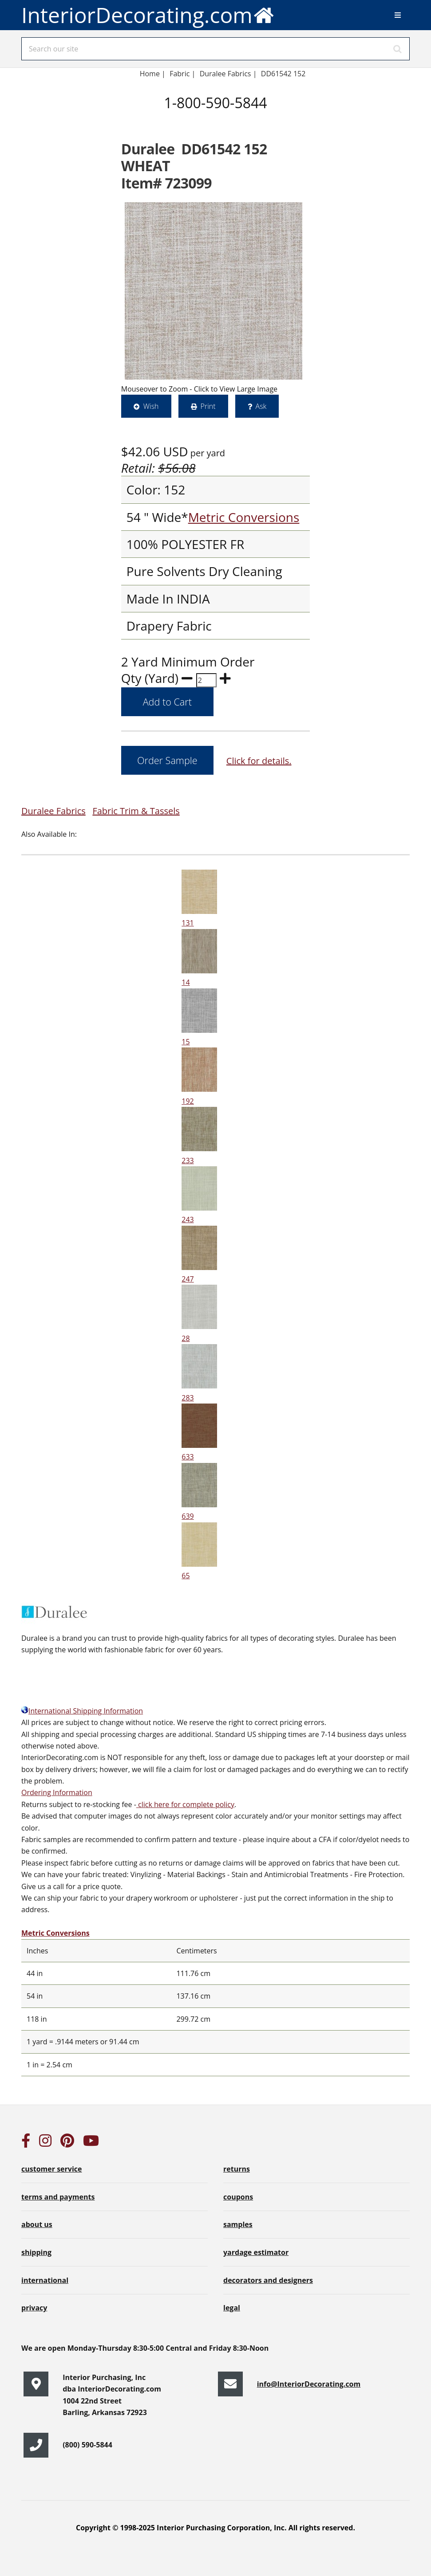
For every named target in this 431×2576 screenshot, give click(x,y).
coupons (238, 2197)
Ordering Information (56, 1792)
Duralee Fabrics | (228, 73)
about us (36, 2224)
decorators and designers (268, 2280)
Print (208, 406)
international (44, 2280)
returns (236, 2169)
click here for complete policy (185, 1804)
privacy (34, 2308)
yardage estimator (256, 2252)
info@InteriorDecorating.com (309, 2384)
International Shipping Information (82, 1711)
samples (238, 2224)
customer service (51, 2169)
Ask (261, 406)
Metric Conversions (244, 517)
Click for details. (259, 761)
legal (231, 2308)
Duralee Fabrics (53, 811)
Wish (151, 406)
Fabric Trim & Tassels (135, 811)
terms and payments (58, 2197)
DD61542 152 (283, 73)
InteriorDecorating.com (148, 14)
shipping (36, 2252)
